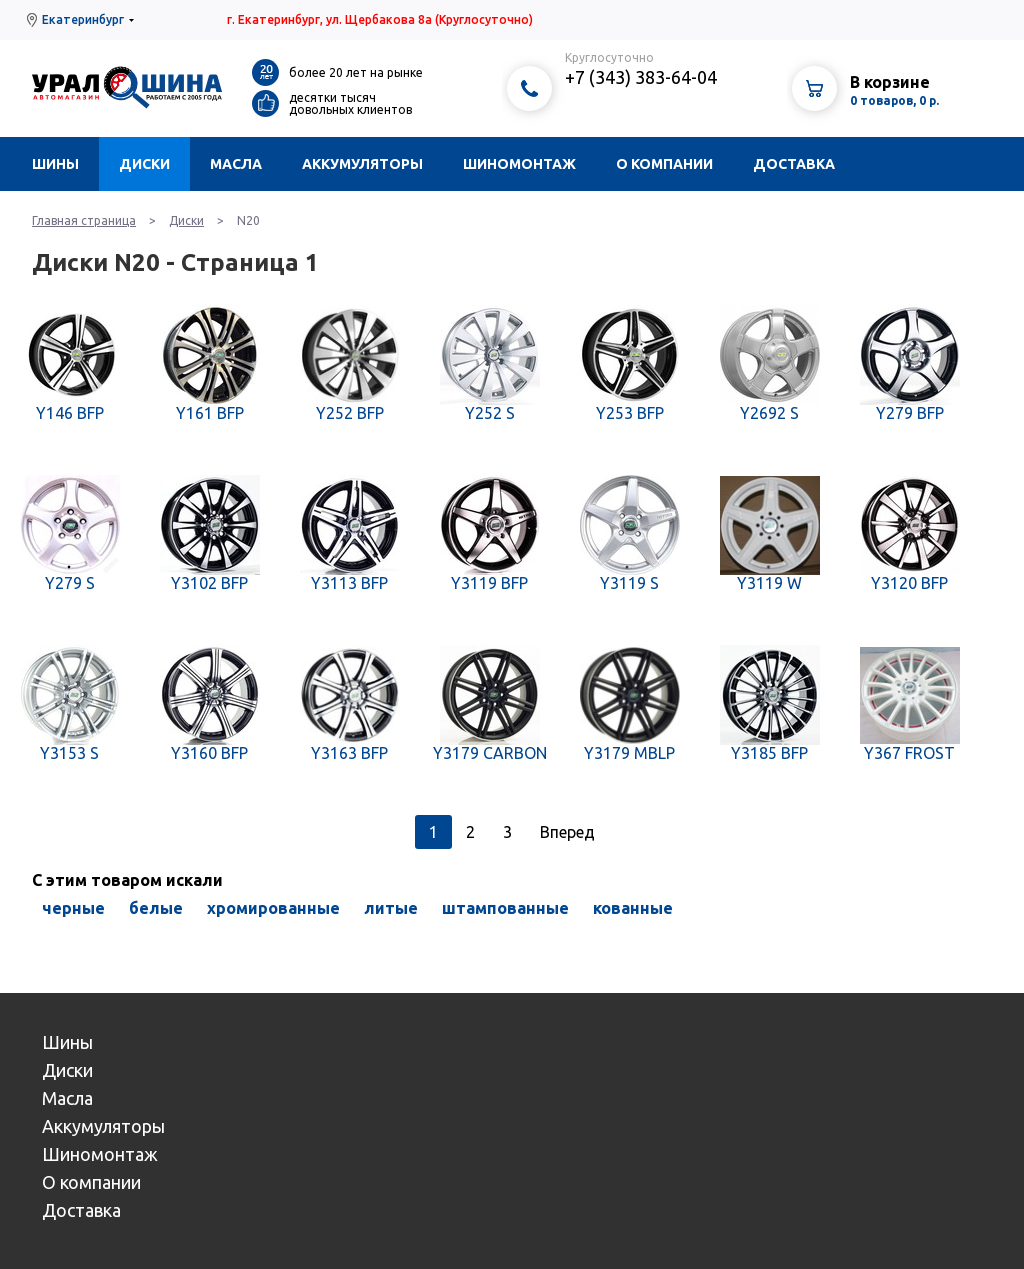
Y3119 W (769, 583)
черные (73, 908)
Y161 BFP (210, 413)
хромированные (273, 908)
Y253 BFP (630, 413)
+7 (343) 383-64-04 (641, 77)
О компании (664, 164)
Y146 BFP (70, 413)
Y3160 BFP (209, 753)
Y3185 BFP (769, 753)
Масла (236, 164)
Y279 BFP (910, 413)
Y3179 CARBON (490, 753)
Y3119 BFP (489, 583)
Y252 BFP (350, 413)
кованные (633, 908)
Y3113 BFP (349, 583)
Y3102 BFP (209, 583)
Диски (144, 164)
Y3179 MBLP (629, 753)
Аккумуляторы (362, 164)
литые (391, 908)
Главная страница (84, 220)
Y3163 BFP (349, 753)
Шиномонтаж (519, 164)
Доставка (794, 164)
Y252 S (490, 413)
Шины (55, 164)
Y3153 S (69, 753)
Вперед (567, 832)
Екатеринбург (83, 19)
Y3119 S (629, 583)
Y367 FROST (909, 753)
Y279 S (70, 583)
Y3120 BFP (909, 583)
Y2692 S (769, 413)
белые (156, 908)
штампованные (505, 908)
